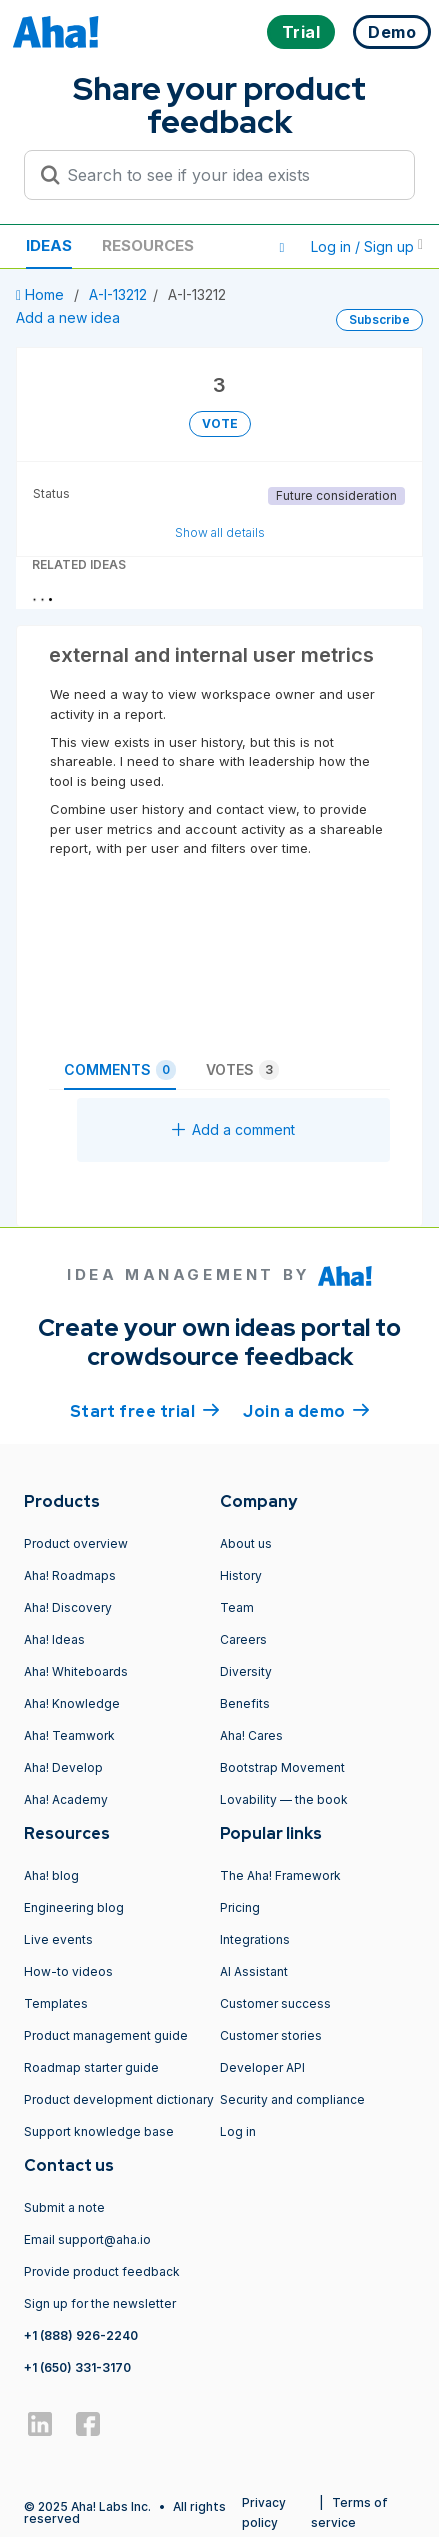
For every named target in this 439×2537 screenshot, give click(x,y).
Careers (243, 1639)
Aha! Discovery (68, 1607)
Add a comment (233, 1129)
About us (246, 1543)
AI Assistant (254, 1971)
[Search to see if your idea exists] (228, 175)
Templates (56, 2003)
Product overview (76, 1543)
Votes (242, 1070)
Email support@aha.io (87, 2239)
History (241, 1575)
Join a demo (306, 1410)
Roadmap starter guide (91, 2067)
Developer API (262, 2067)
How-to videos (68, 1971)
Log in (238, 2131)
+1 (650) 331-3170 (77, 2367)
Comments (120, 1070)
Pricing (240, 1907)
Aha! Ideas (54, 1639)
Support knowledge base (99, 2131)
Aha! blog (51, 1875)
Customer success (275, 2003)
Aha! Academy (66, 1799)
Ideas (49, 245)
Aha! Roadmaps (70, 1575)
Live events (58, 1939)
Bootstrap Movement (282, 1767)
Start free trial (145, 1410)
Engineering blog (74, 1907)
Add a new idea (68, 317)
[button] (282, 247)
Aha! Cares (251, 1735)
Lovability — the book (284, 1799)
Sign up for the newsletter (100, 2303)
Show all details (220, 532)
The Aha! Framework (280, 1875)
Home (42, 294)
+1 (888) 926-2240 (81, 2335)
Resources (148, 245)
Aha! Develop (63, 1767)
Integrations (255, 1939)
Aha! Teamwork (69, 1735)
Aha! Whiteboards (76, 1671)
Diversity (246, 1671)
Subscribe (379, 319)
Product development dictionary (119, 2099)
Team (237, 1607)
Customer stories (271, 2035)
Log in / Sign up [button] (367, 246)
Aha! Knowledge (72, 1703)
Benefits (245, 1703)
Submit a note (64, 2207)
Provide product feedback (102, 2271)
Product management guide (106, 2035)
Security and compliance (292, 2099)
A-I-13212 (118, 294)
